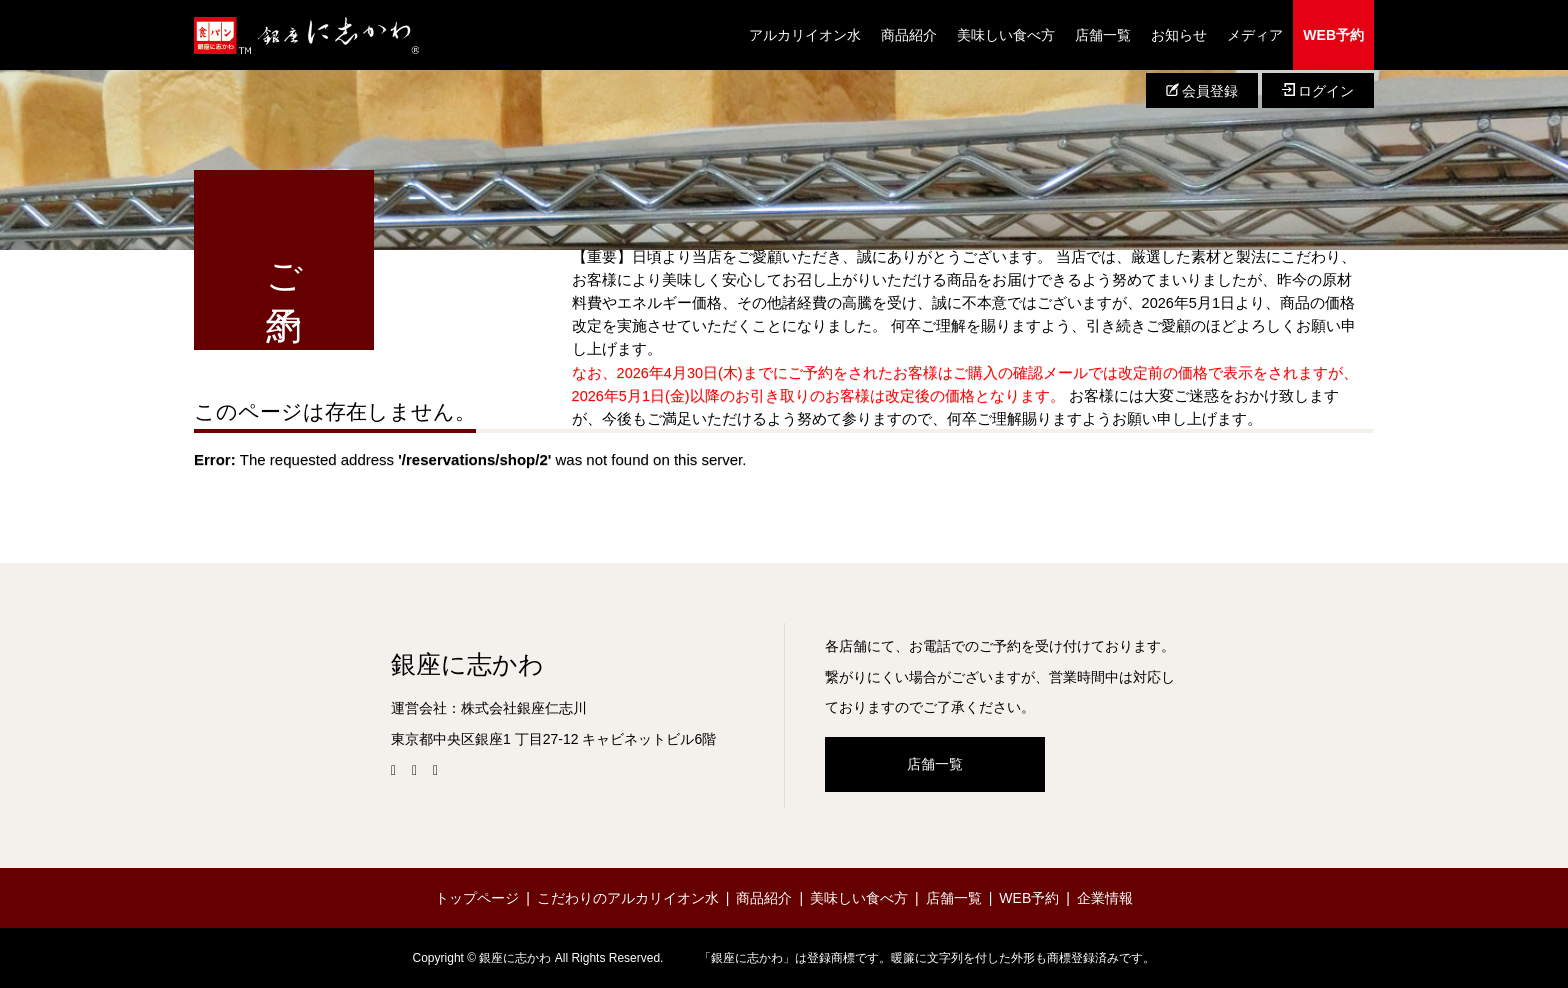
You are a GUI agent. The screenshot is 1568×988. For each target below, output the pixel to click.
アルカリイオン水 (805, 35)
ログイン (1318, 91)
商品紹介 (909, 35)
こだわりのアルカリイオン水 (628, 898)
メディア (1255, 35)
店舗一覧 (1103, 35)
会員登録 (1202, 91)
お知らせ (1179, 35)
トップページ (477, 898)
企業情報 (1105, 898)
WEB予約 (1333, 35)
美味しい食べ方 (1006, 35)
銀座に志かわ (467, 664)
